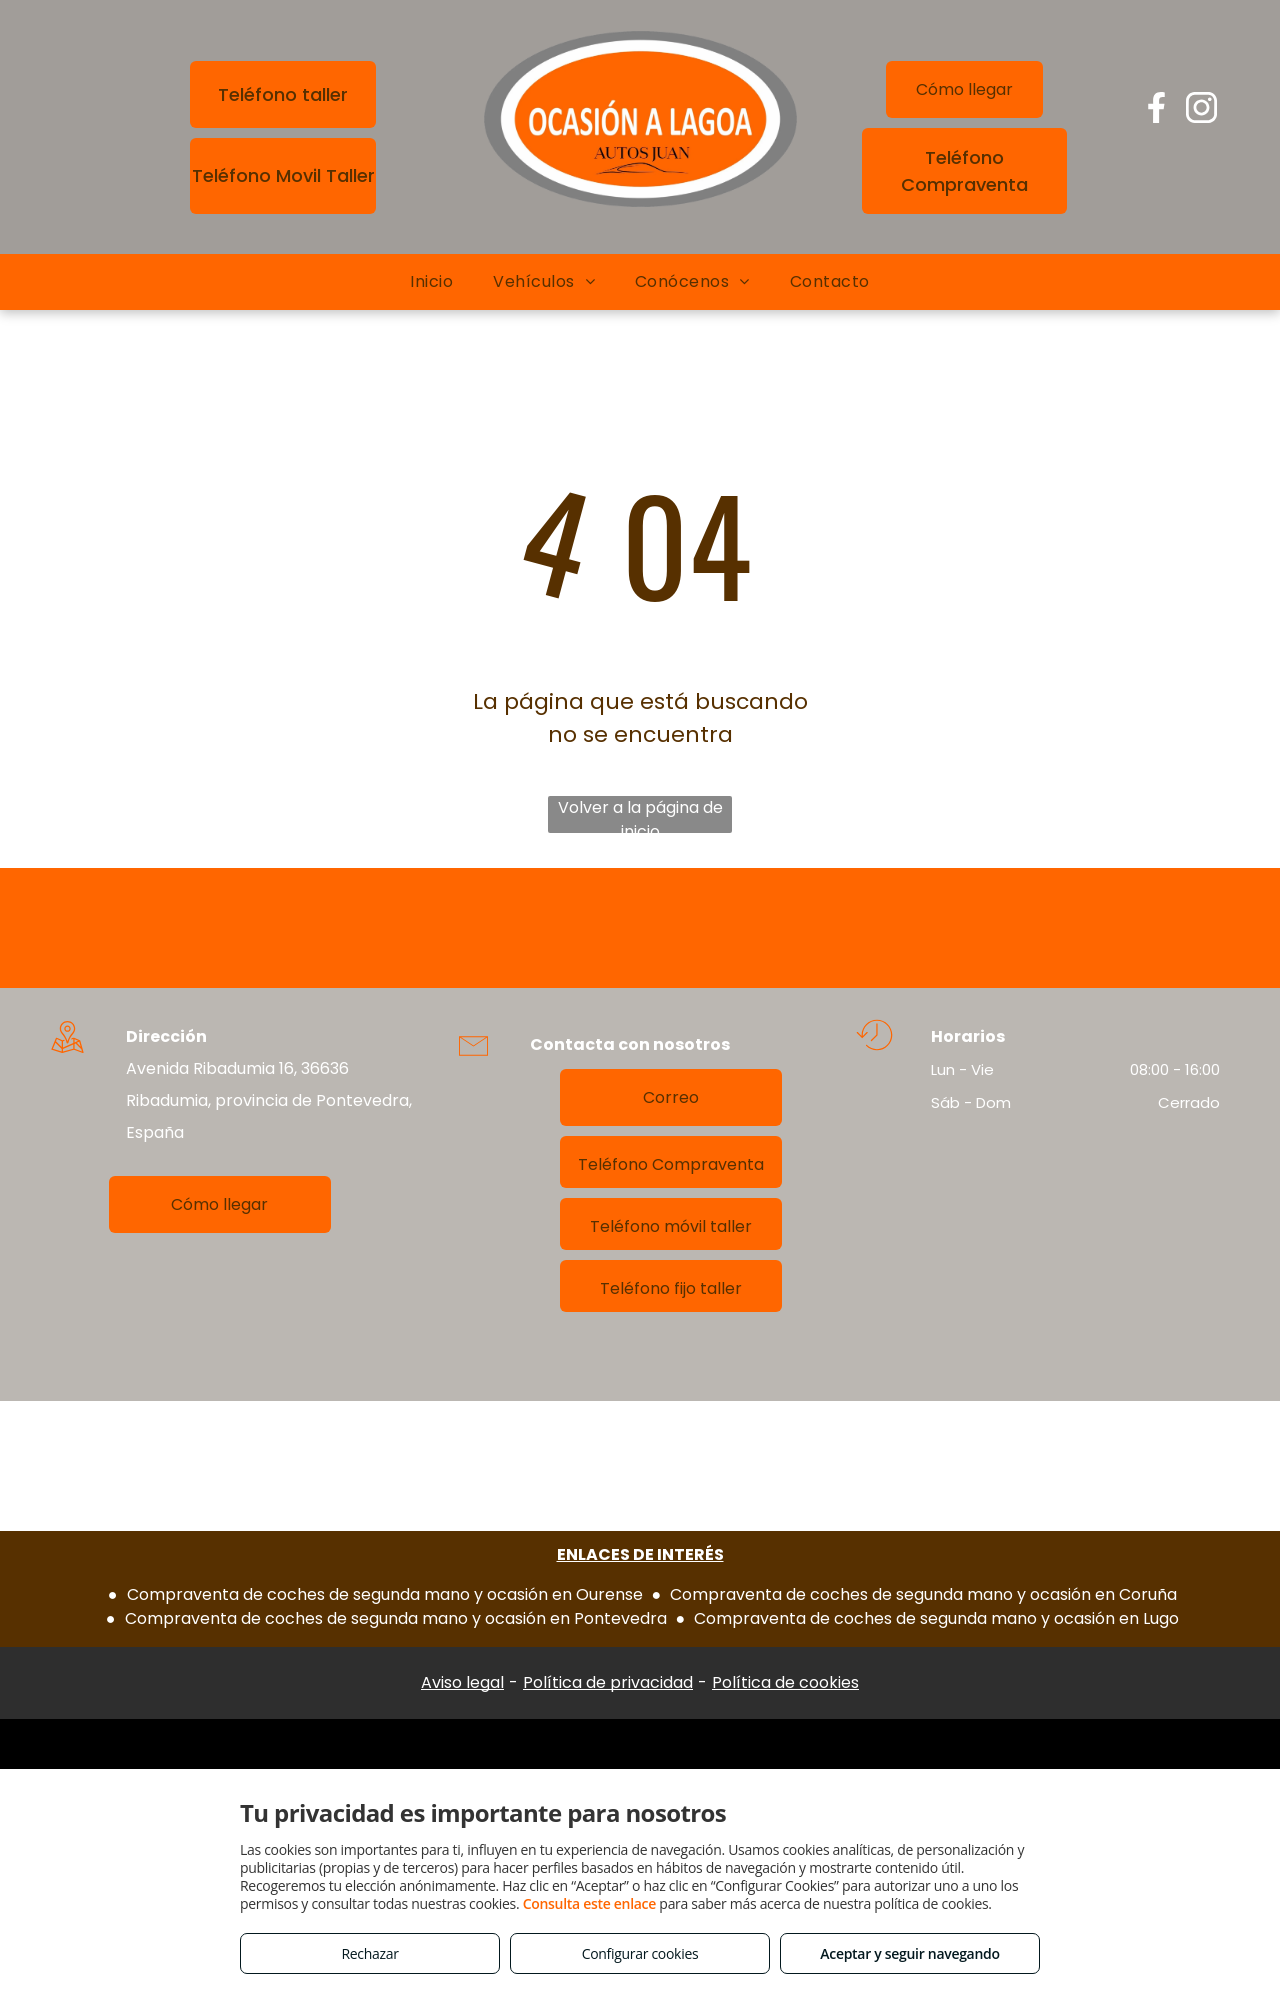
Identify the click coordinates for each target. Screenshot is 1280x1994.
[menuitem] (431, 282)
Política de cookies (785, 1682)
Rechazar (369, 1953)
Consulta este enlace (589, 1903)
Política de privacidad (608, 1682)
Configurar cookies (640, 1953)
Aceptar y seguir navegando (909, 1953)
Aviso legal (462, 1682)
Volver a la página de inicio (640, 814)
